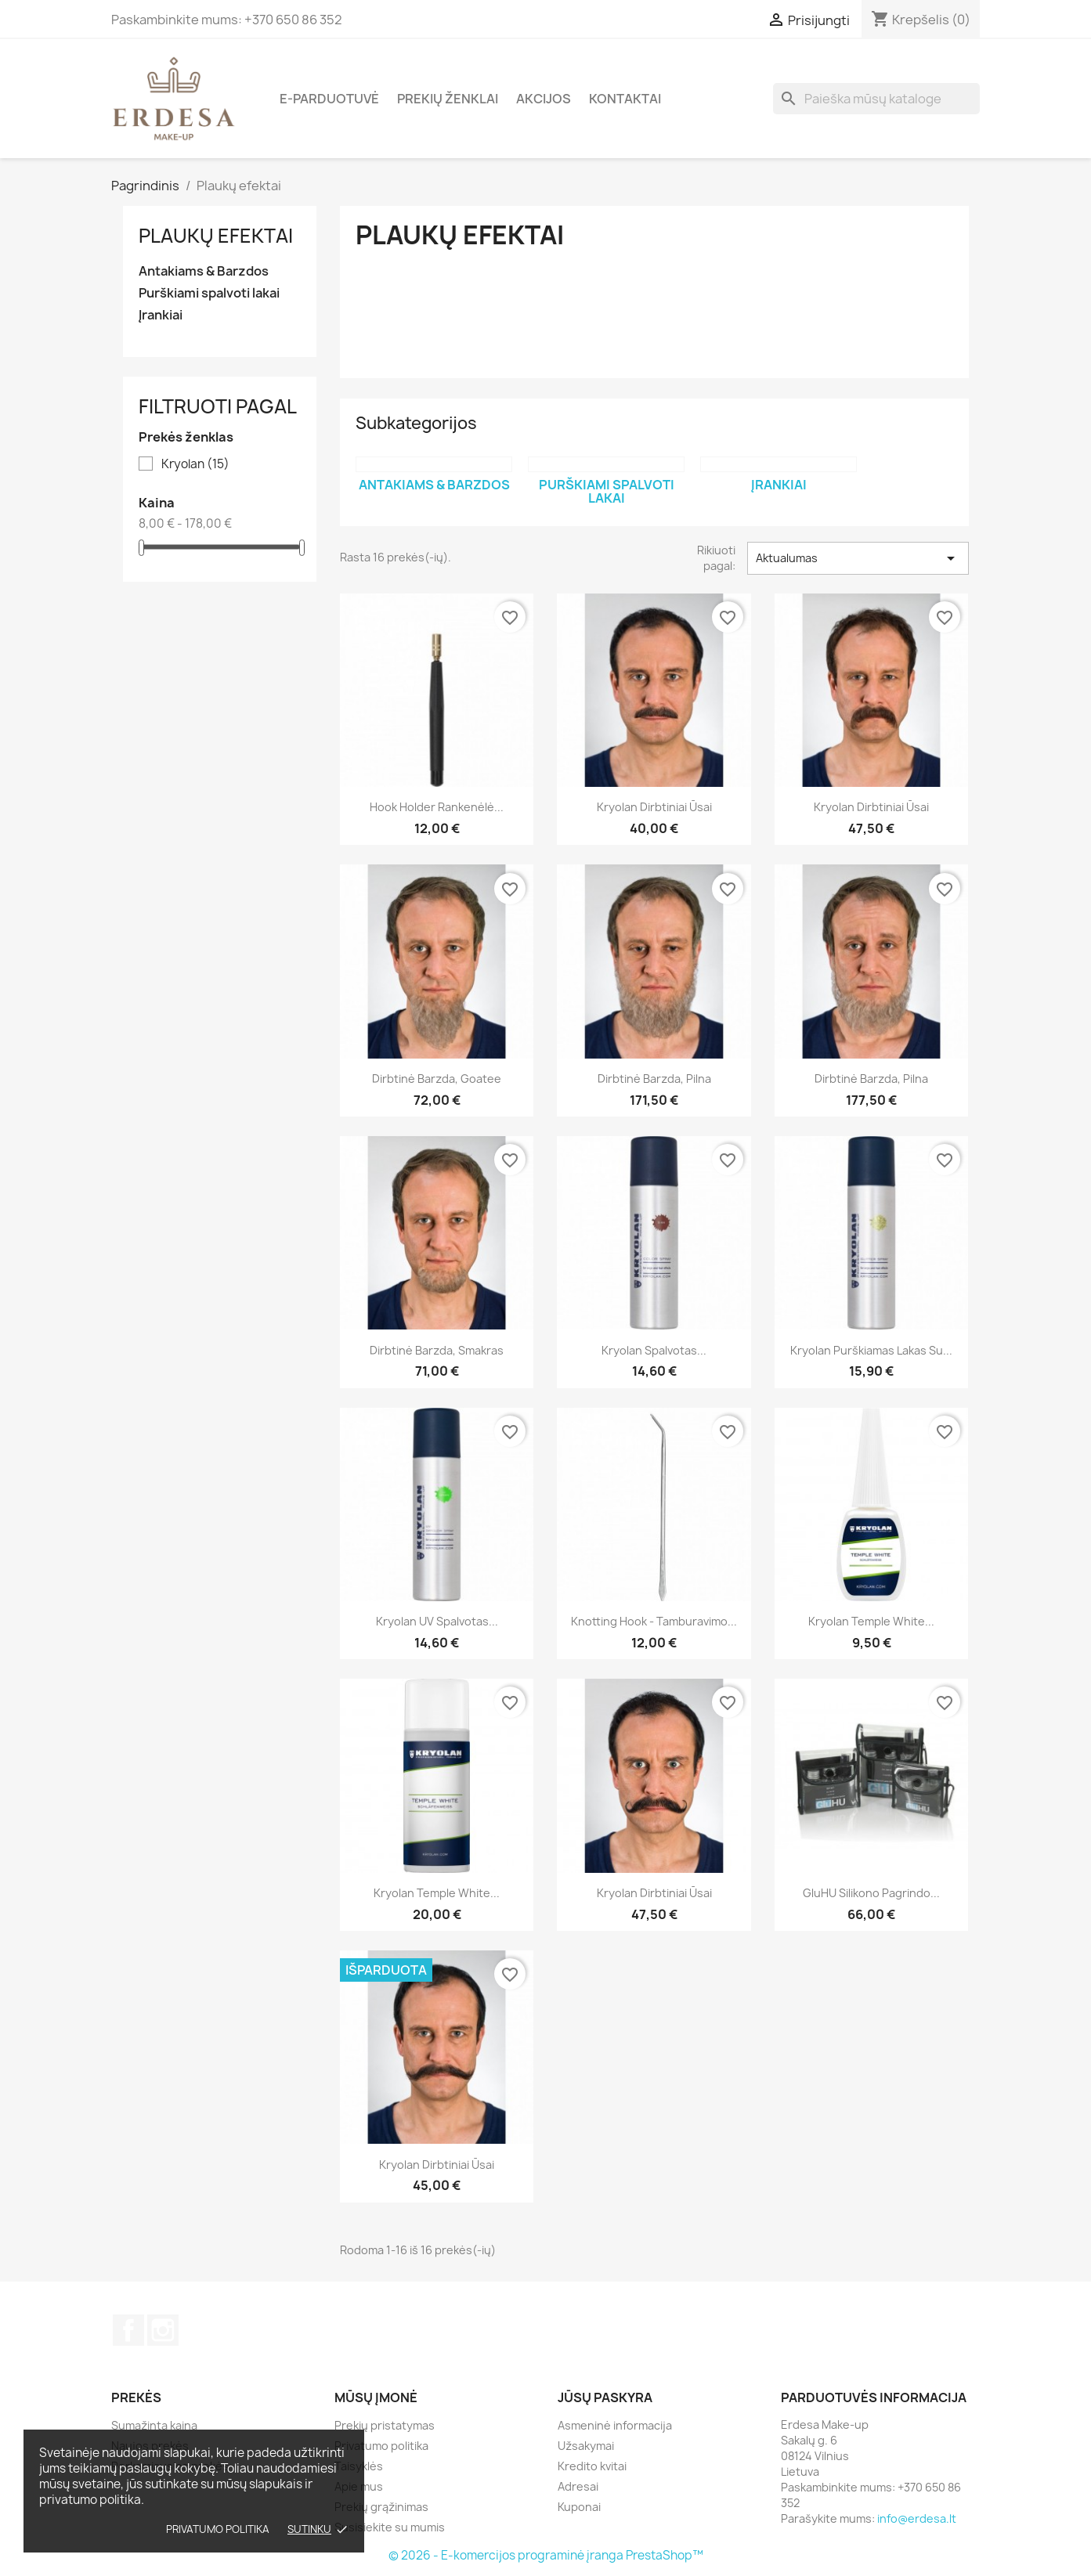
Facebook (128, 2330)
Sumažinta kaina (154, 2425)
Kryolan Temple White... (871, 1621)
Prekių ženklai (447, 98)
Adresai (578, 2486)
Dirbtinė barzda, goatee (436, 1078)
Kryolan (195, 464)
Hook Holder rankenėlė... (437, 806)
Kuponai (579, 2506)
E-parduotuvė (329, 98)
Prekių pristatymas (384, 2425)
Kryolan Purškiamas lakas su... (871, 1350)
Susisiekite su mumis (389, 2527)
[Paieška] (876, 98)
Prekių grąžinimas (381, 2506)
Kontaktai (625, 98)
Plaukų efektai (216, 235)
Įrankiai (160, 315)
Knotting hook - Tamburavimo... (654, 1621)
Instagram (163, 2330)
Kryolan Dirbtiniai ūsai (654, 806)
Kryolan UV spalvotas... (437, 1621)
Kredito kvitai (592, 2466)
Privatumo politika (217, 2529)
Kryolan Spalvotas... (653, 1350)
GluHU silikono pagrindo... (871, 1892)
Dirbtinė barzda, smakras (437, 1350)
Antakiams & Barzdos (204, 271)
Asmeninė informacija (615, 2425)
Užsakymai (586, 2445)
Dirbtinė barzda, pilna (654, 1078)
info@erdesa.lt (916, 2518)
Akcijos (543, 98)
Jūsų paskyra (605, 2397)
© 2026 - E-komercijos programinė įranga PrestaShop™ (545, 2555)
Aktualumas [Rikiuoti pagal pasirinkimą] (857, 558)
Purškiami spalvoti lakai (209, 293)
